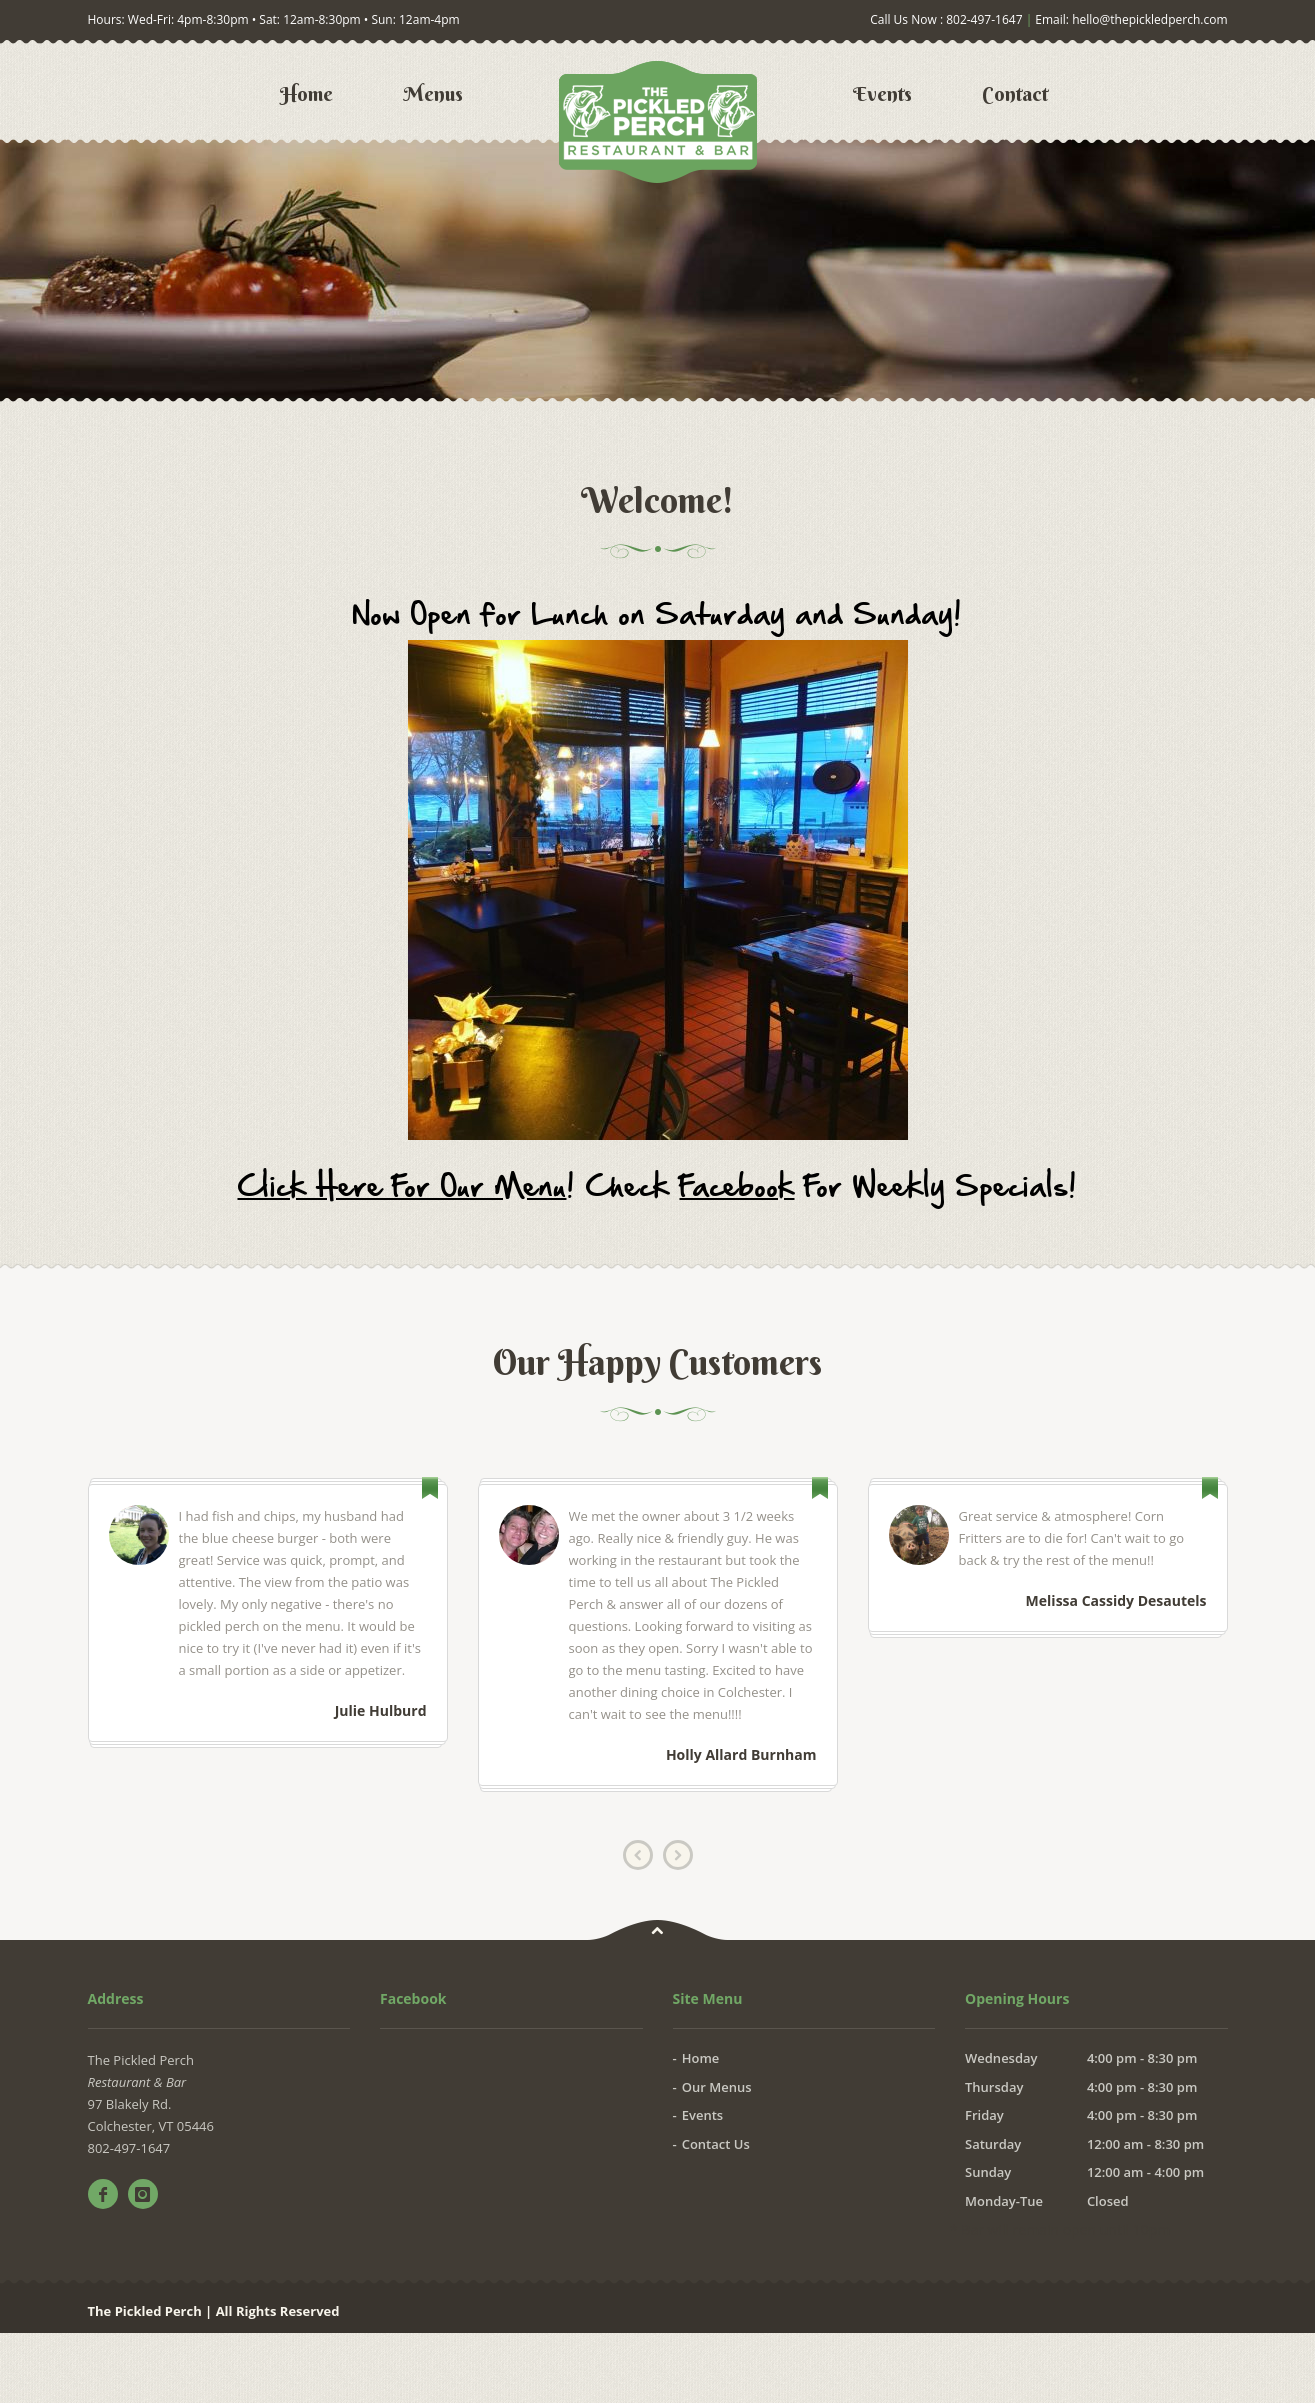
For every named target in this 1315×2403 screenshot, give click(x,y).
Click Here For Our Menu (402, 1185)
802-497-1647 (984, 19)
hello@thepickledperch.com (1149, 19)
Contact (1015, 93)
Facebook (737, 1185)
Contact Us (716, 2144)
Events (882, 93)
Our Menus (717, 2087)
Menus (433, 93)
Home (306, 93)
